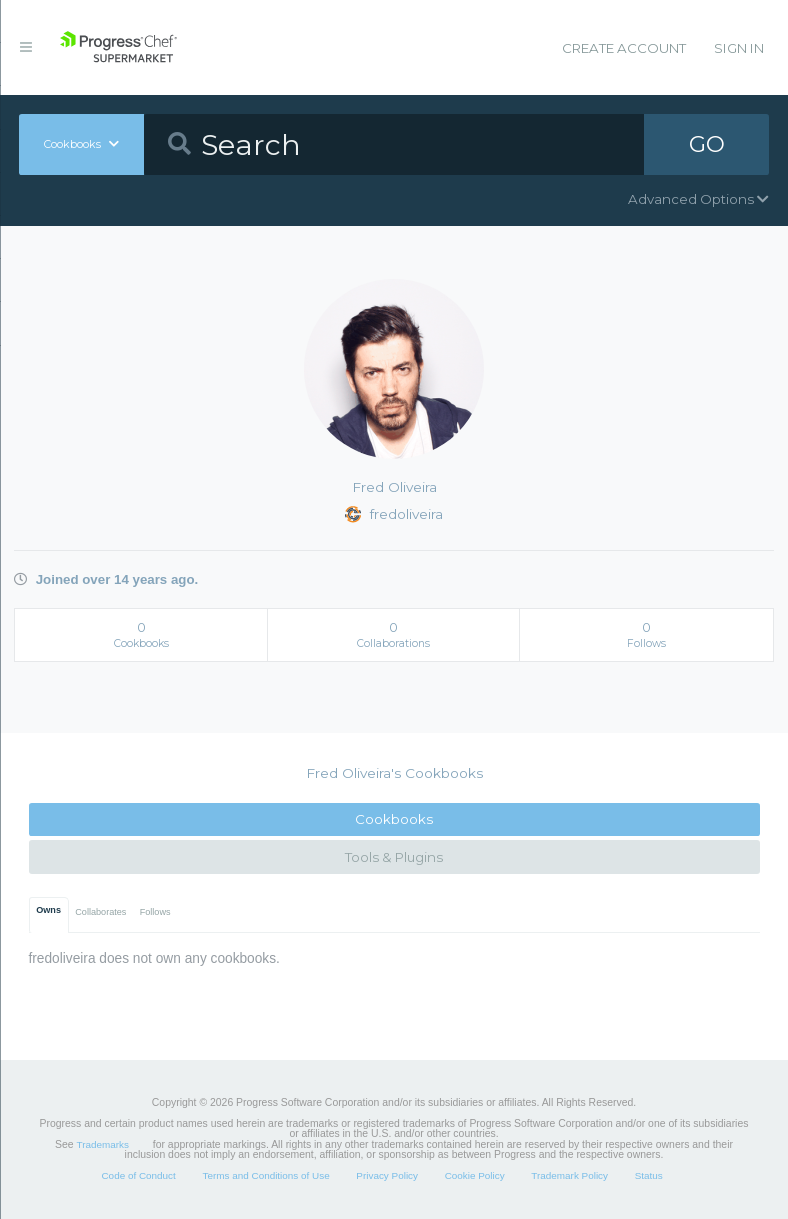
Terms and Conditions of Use (265, 1175)
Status (649, 1175)
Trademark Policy (569, 1175)
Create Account (624, 48)
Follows (155, 912)
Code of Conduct (138, 1175)
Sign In (739, 48)
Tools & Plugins (394, 857)
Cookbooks (394, 819)
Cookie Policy (475, 1175)
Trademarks (103, 1144)
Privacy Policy (387, 1175)
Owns (48, 910)
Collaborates (100, 912)
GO (707, 144)
